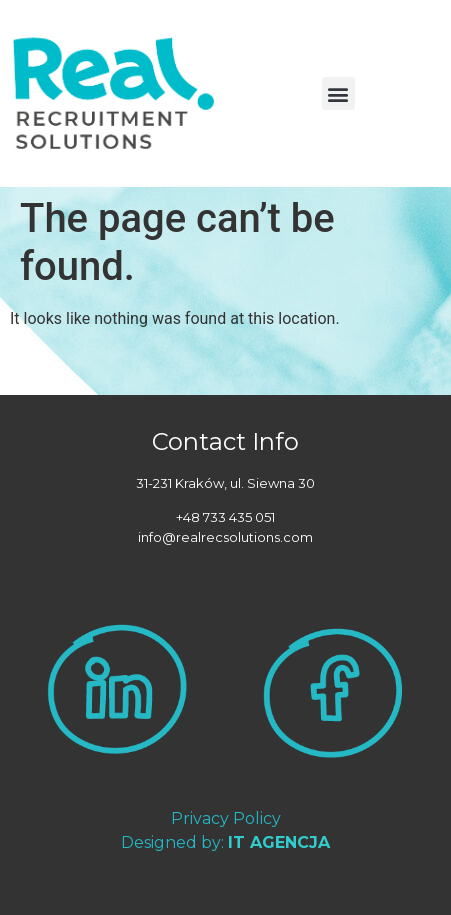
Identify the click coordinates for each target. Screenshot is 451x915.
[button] (338, 93)
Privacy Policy (226, 818)
